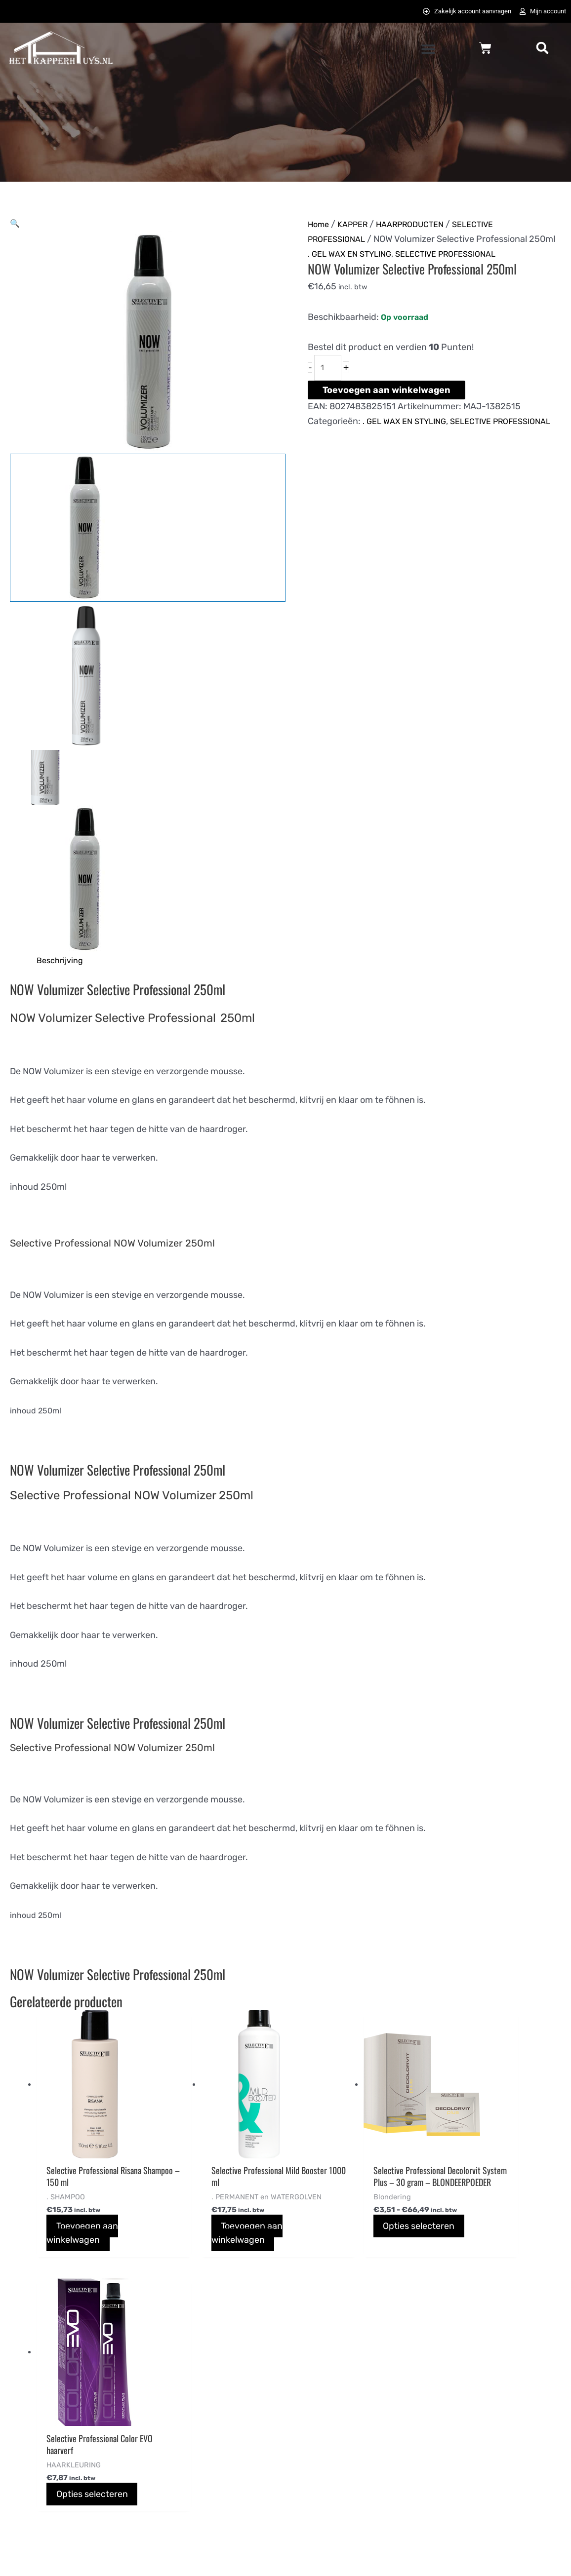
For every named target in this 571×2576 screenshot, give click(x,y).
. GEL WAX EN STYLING (354, 270)
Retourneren (178, 2502)
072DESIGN (362, 2557)
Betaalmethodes (186, 2441)
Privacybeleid (322, 2441)
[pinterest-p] (525, 2414)
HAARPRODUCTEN (421, 225)
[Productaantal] (330, 385)
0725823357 (34, 2470)
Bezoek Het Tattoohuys (342, 2471)
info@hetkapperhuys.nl (56, 2456)
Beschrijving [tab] (62, 963)
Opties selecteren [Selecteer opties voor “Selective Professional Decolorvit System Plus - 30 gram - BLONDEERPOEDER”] (363, 2242)
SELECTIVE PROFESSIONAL (460, 270)
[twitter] (474, 2414)
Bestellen (171, 2411)
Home (320, 225)
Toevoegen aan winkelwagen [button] (84, 2238)
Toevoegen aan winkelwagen (386, 409)
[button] (428, 50)
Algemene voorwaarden (343, 2411)
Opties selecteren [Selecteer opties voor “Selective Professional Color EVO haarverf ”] (496, 2230)
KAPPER (357, 225)
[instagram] (500, 2414)
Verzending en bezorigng (202, 2471)
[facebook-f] (449, 2414)
